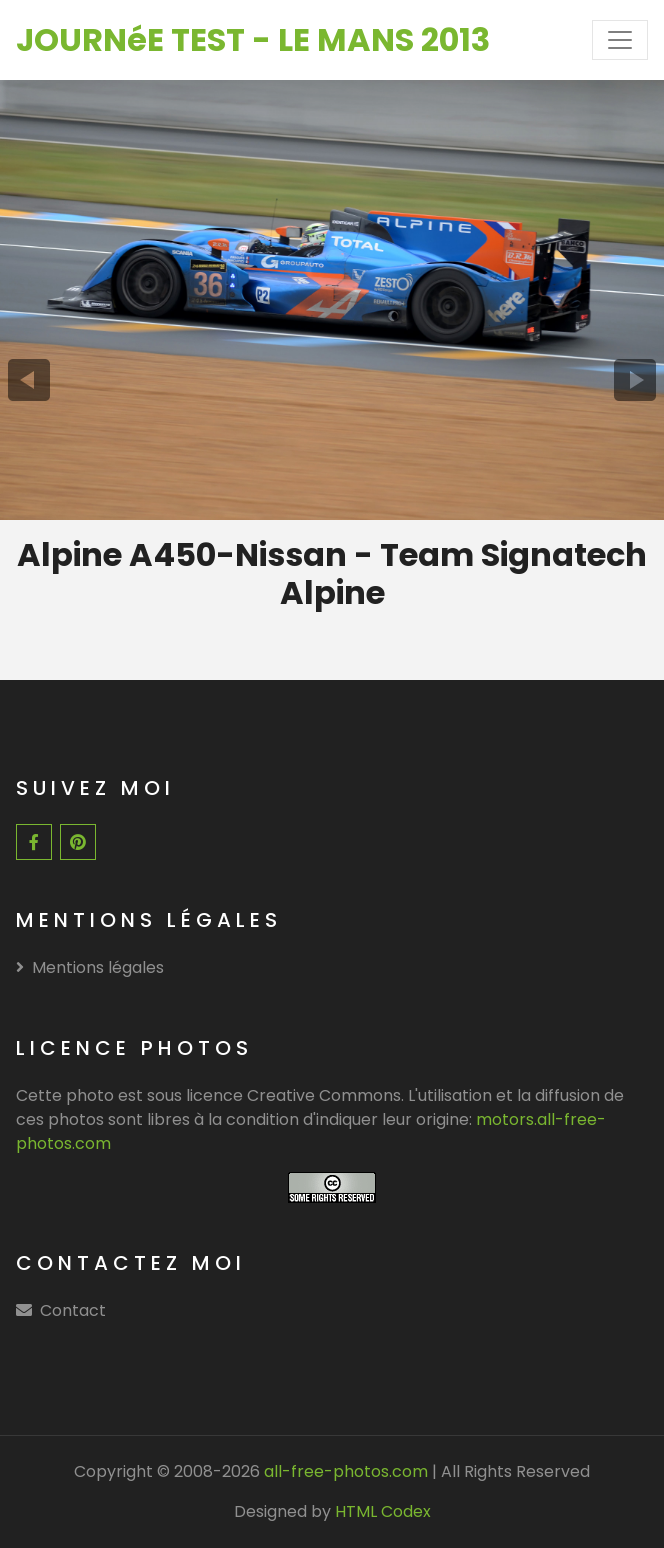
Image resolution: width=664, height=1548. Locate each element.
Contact (73, 1310)
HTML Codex (383, 1511)
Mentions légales (90, 967)
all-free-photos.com (344, 1471)
